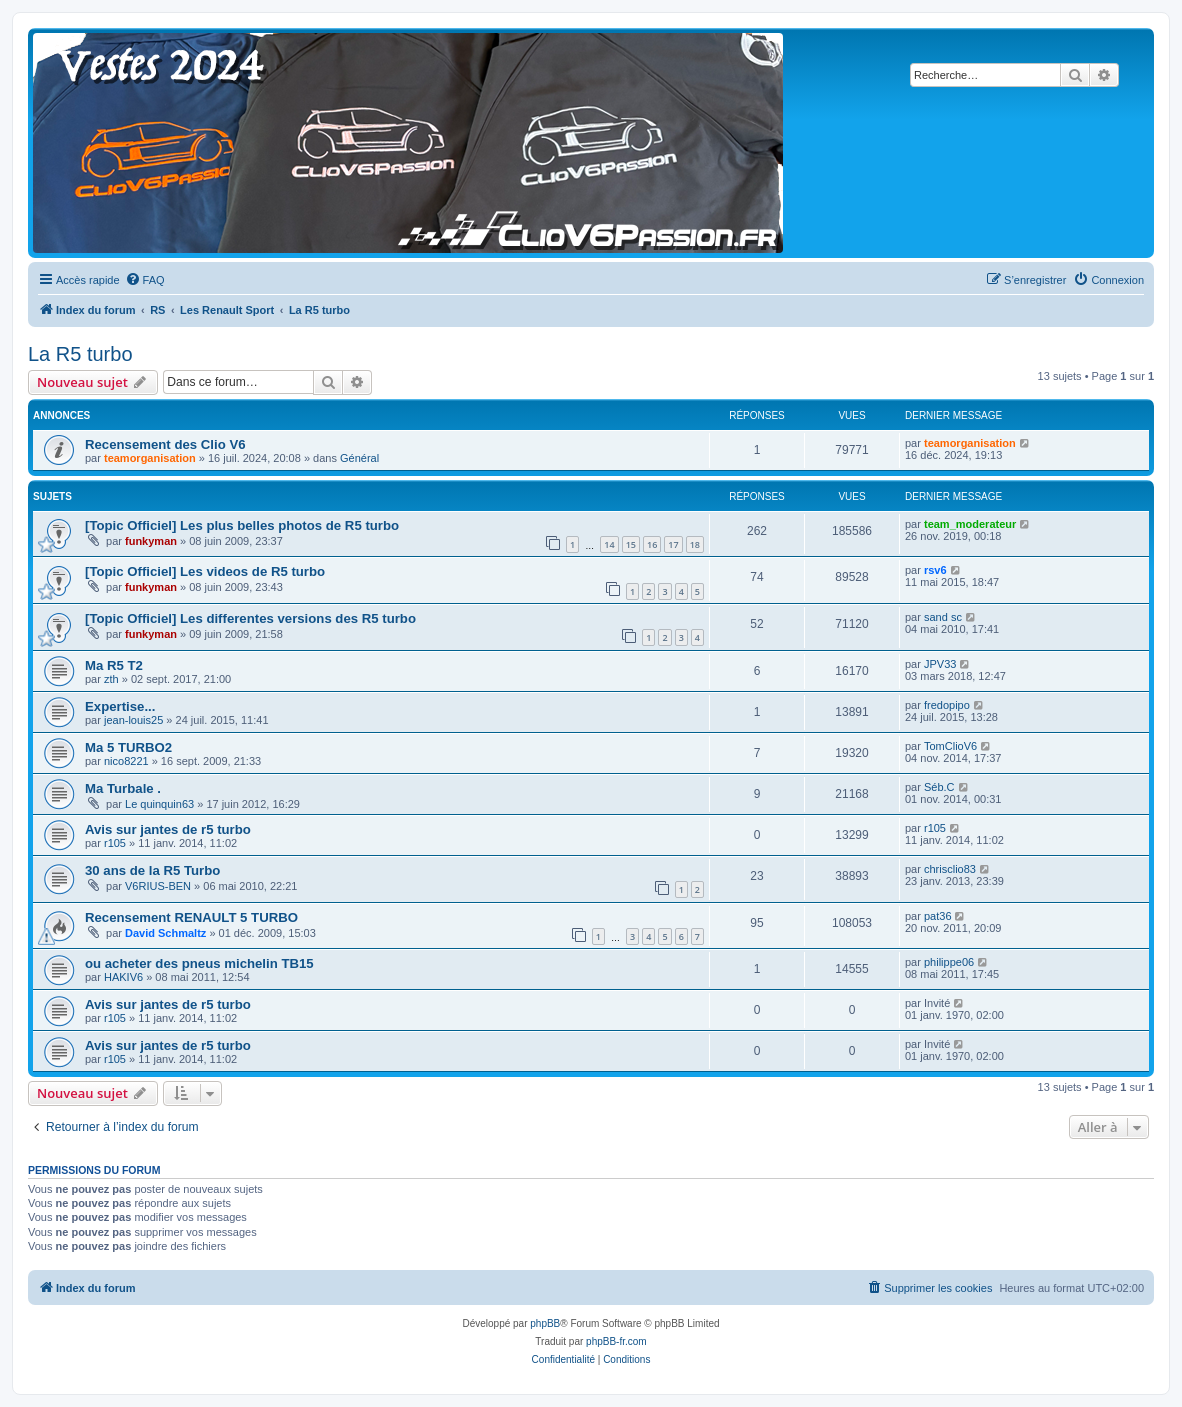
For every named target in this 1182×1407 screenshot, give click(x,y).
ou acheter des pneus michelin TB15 (199, 963)
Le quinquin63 (159, 804)
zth (111, 679)
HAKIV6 (123, 977)
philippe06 (949, 962)
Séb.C (939, 787)
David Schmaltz (165, 933)
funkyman (151, 541)
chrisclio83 (950, 869)
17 (673, 544)
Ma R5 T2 (114, 665)
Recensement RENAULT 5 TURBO (191, 917)
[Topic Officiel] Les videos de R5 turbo (205, 571)
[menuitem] (145, 280)
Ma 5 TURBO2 (128, 747)
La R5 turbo (80, 354)
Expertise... (120, 706)
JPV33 (940, 664)
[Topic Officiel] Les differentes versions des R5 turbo (250, 618)
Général (359, 458)
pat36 (938, 916)
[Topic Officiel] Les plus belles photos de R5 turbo (242, 525)
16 (652, 544)
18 (695, 544)
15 (631, 544)
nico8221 (126, 761)
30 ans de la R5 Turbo (152, 870)
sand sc (943, 617)
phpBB (545, 1323)
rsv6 (935, 570)
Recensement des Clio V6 (165, 444)
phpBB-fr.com (616, 1341)
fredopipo (947, 705)
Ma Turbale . (123, 788)
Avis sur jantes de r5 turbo (168, 829)
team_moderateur (970, 524)
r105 (115, 843)
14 (609, 544)
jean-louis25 (133, 720)
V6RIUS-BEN (158, 886)
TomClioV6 (950, 746)
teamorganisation (150, 458)
